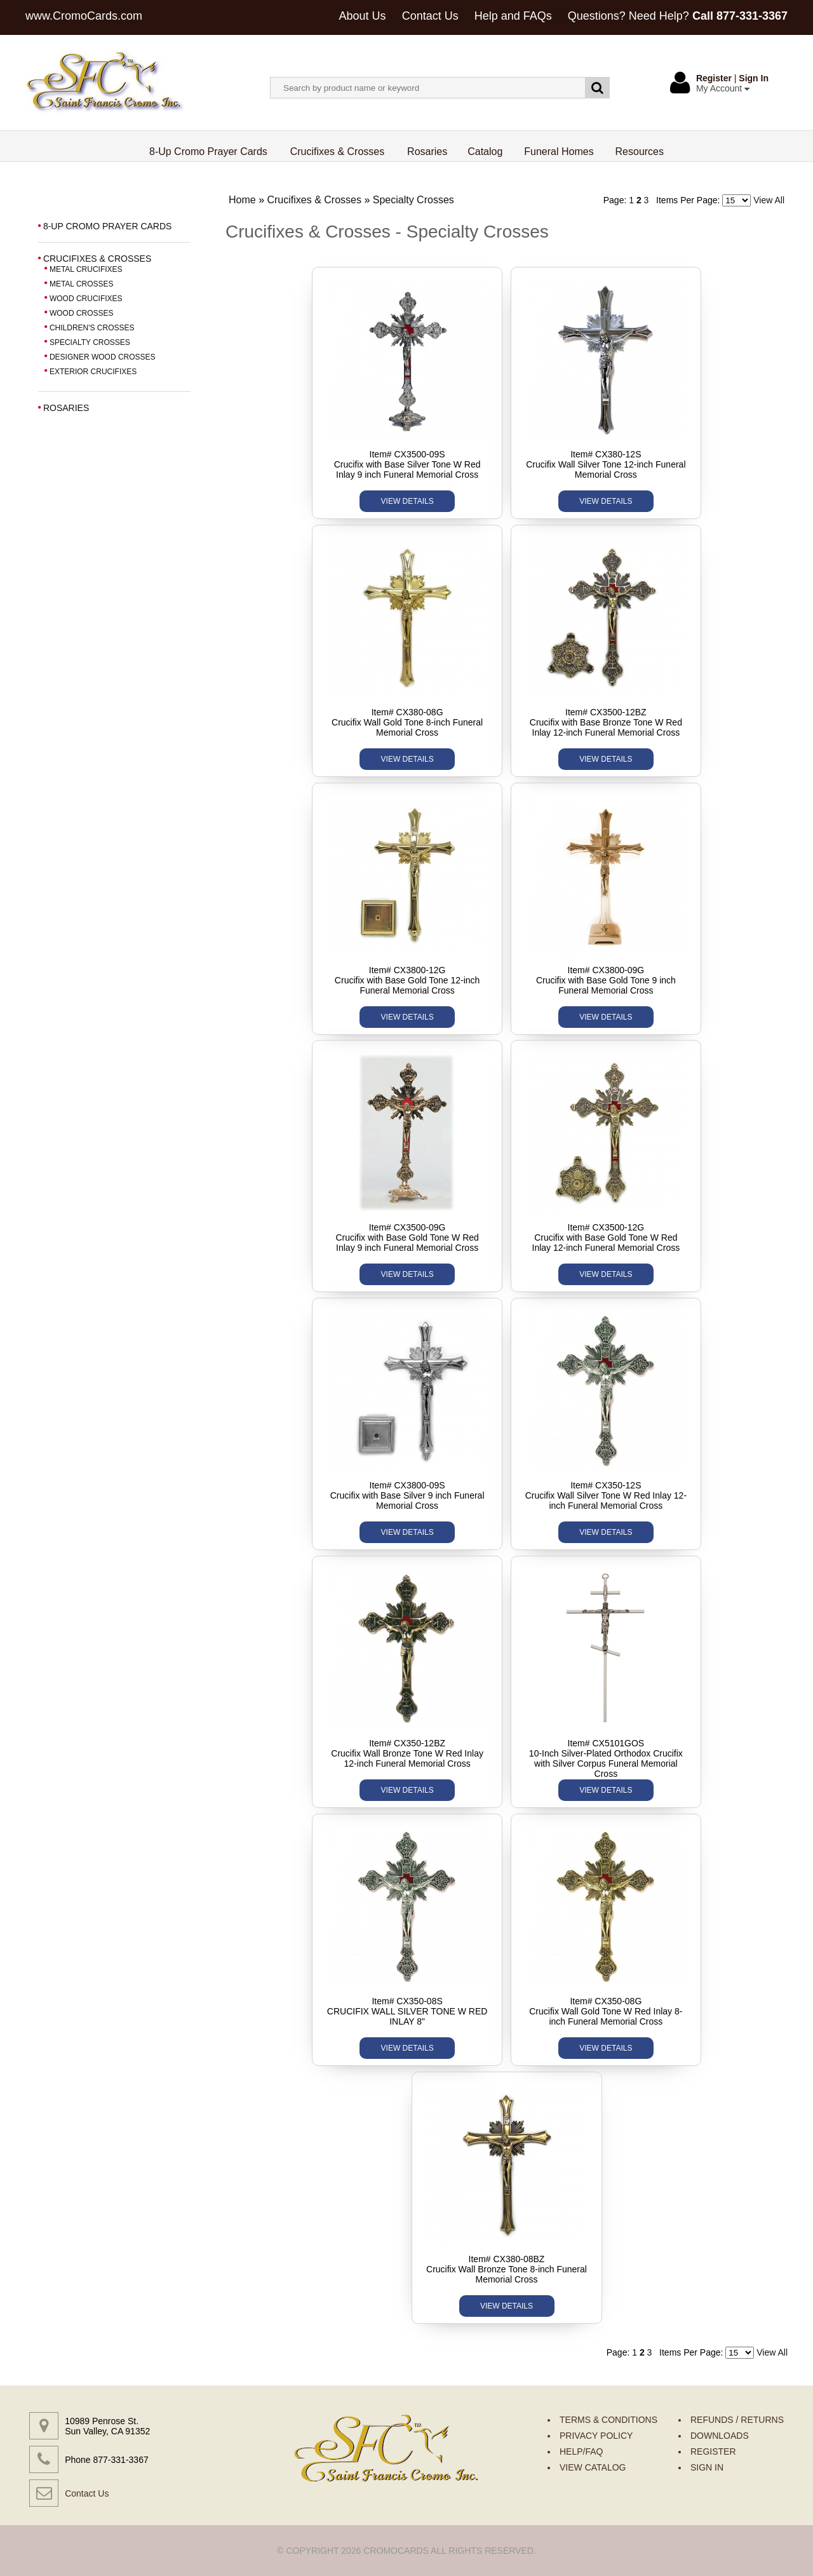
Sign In (754, 78)
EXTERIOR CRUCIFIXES (93, 371)
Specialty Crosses (413, 199)
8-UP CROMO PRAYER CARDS (107, 226)
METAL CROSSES (82, 284)
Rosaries (427, 151)
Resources (639, 151)
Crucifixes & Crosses (337, 151)
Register (714, 78)
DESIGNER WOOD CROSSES (103, 357)
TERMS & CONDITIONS (608, 2420)
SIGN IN (706, 2467)
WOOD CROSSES (82, 313)
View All (768, 200)
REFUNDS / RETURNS (737, 2420)
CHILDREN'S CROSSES (92, 327)
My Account (722, 88)
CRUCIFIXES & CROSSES (97, 258)
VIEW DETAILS (407, 501)
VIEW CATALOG (593, 2467)
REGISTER (713, 2451)
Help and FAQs (513, 16)
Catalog (484, 151)
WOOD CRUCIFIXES (86, 298)
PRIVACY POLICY (596, 2436)
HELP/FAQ (581, 2451)
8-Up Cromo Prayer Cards (208, 151)
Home (242, 199)
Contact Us (430, 16)
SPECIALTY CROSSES (90, 342)
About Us (362, 16)
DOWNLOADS (719, 2436)
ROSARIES (66, 408)
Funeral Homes (558, 151)
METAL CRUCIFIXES (86, 269)
